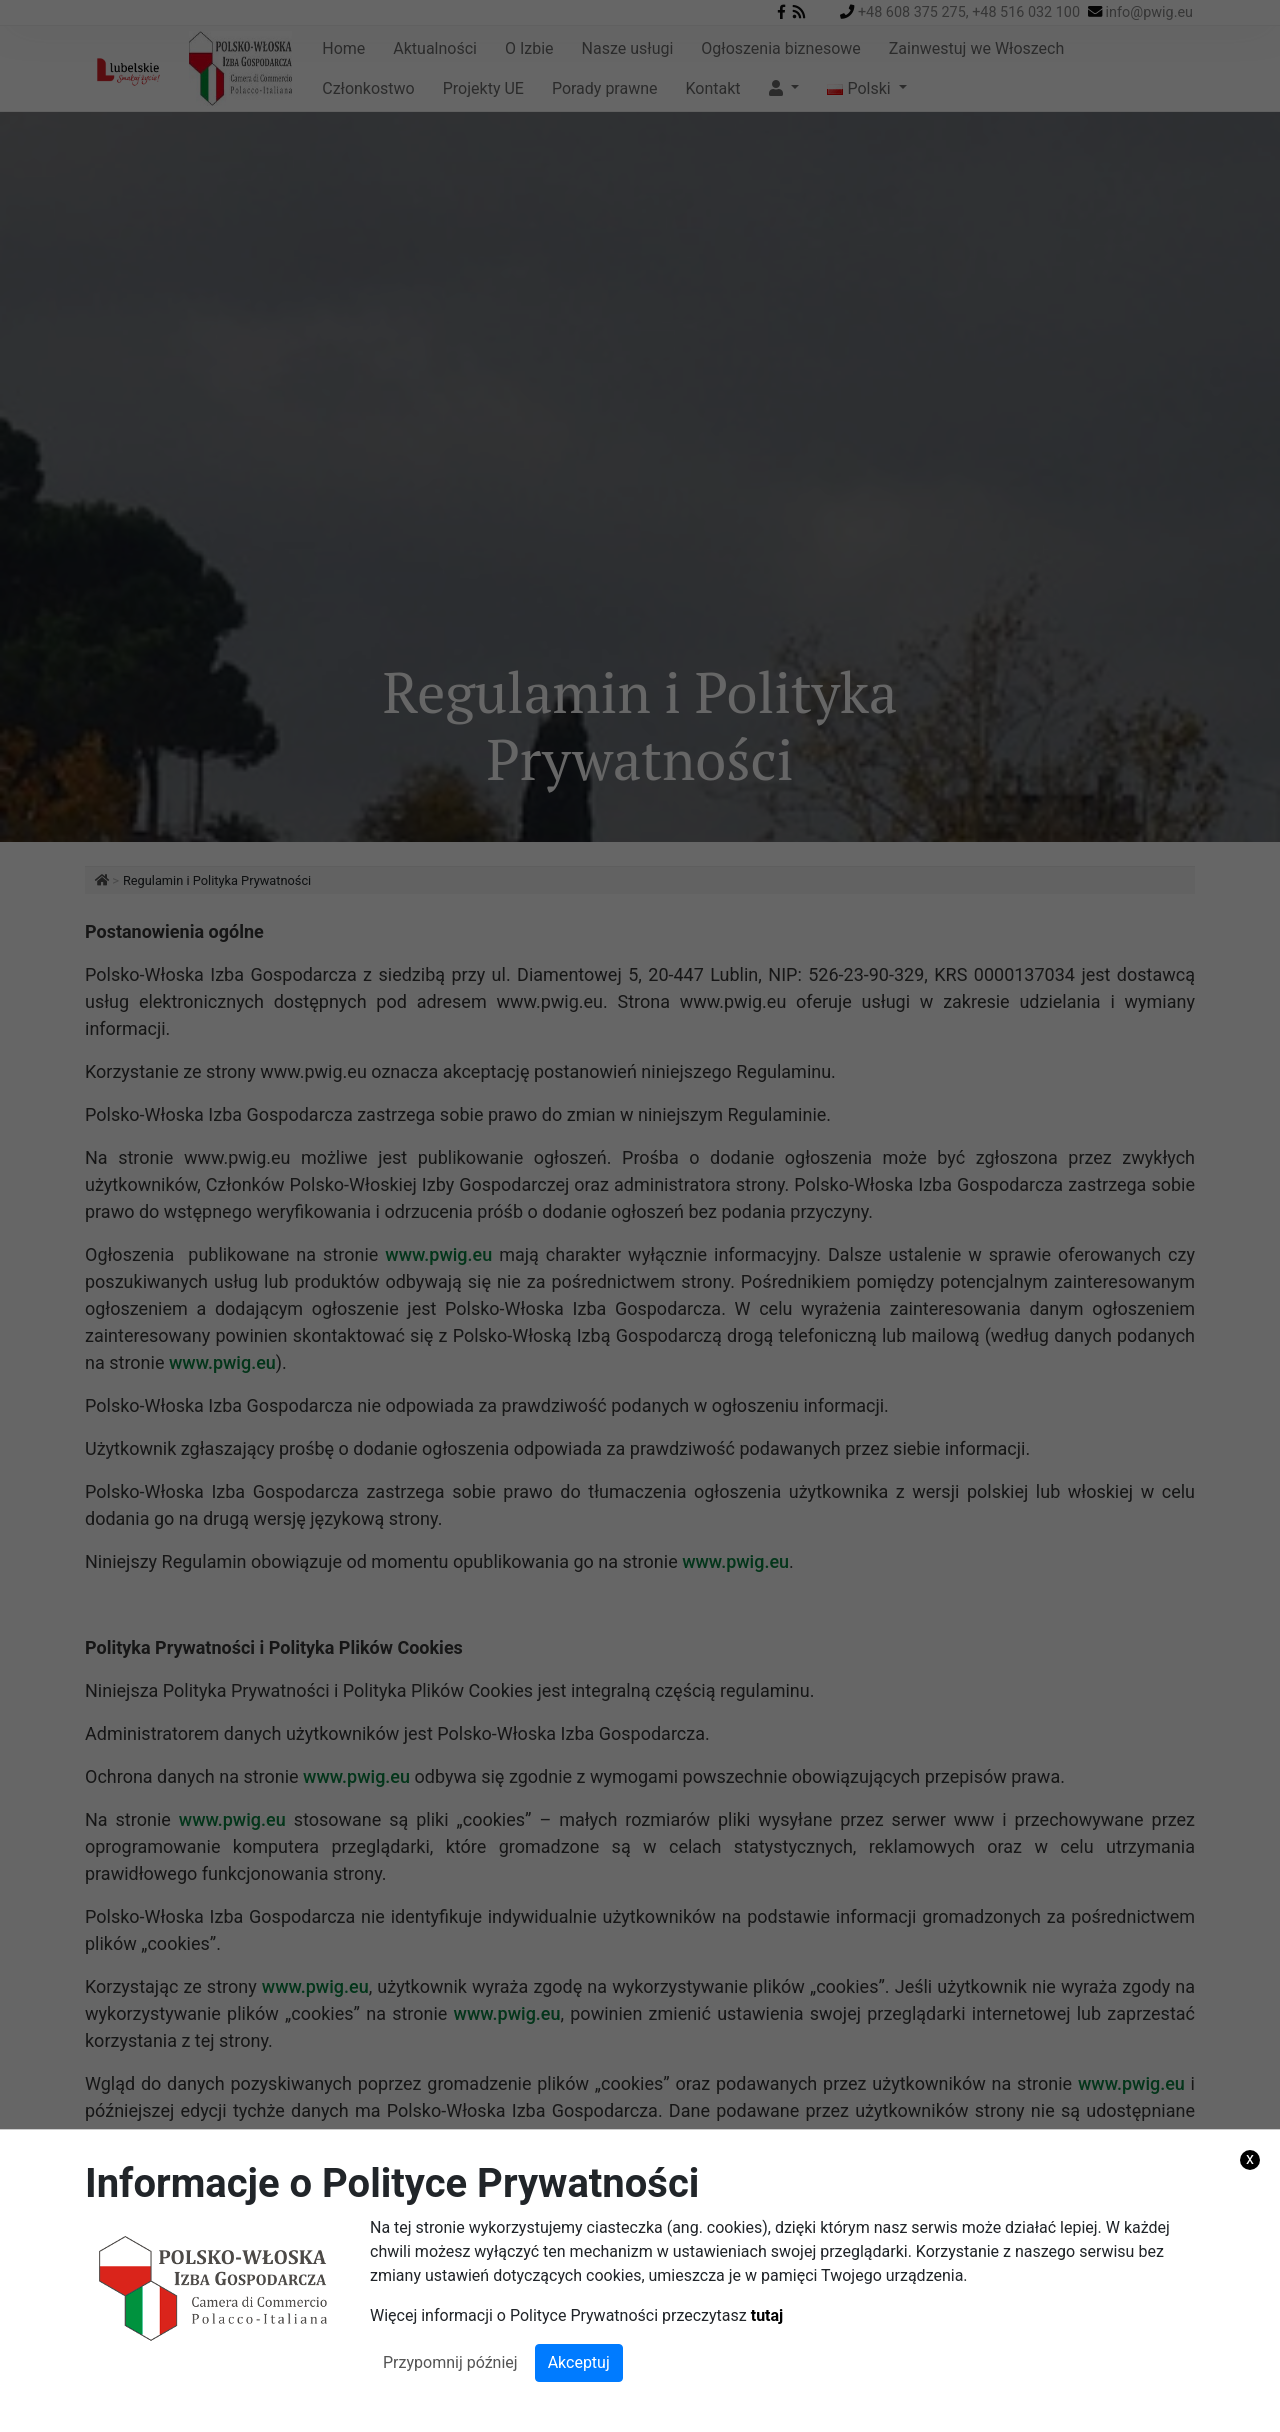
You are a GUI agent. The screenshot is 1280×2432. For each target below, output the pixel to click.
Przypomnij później (450, 2362)
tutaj (767, 2315)
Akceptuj (579, 2362)
